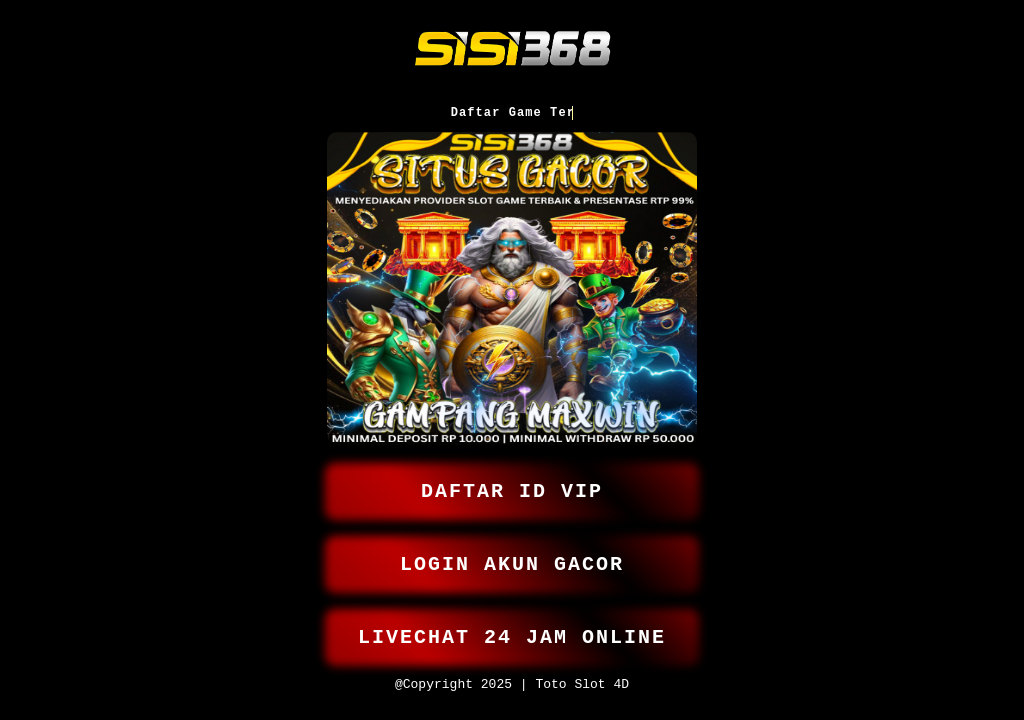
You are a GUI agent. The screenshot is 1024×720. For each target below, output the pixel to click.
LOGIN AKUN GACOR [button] (512, 555)
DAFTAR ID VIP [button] (512, 478)
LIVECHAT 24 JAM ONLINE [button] (512, 632)
